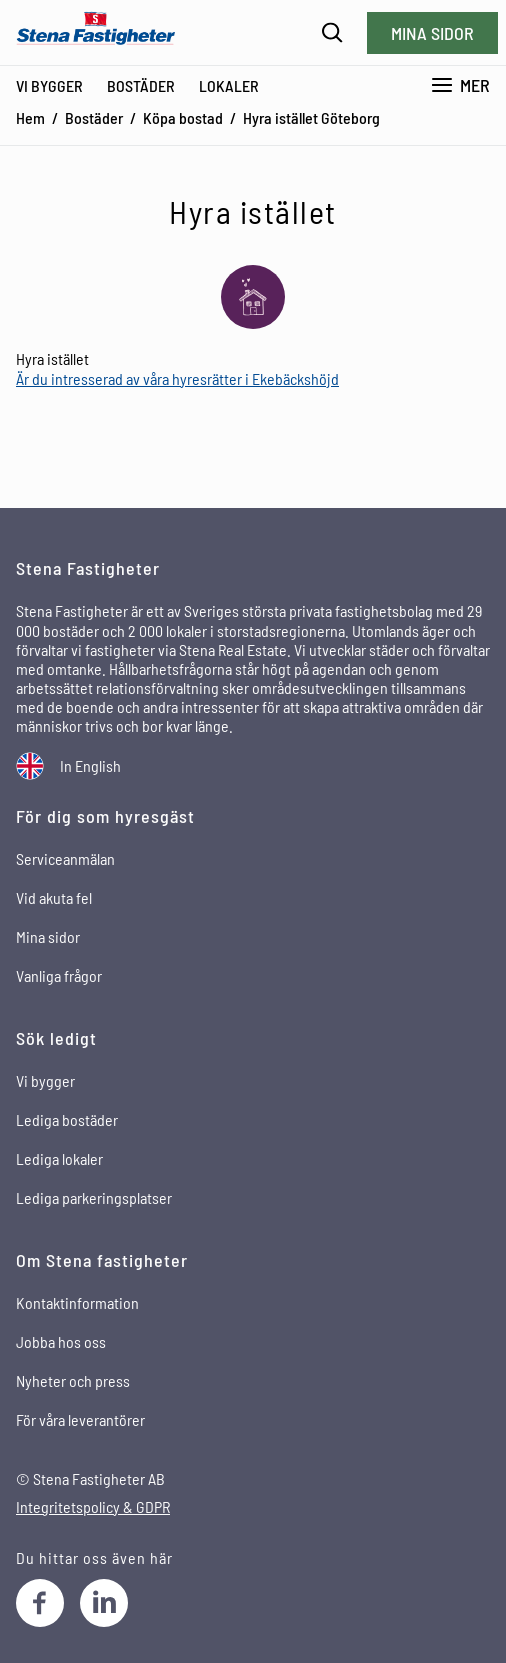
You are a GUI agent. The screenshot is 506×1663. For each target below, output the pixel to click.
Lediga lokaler (59, 1158)
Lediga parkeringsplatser (94, 1197)
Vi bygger (49, 85)
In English (90, 765)
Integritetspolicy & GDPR (93, 1506)
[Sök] (332, 32)
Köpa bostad (183, 117)
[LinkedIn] (104, 1603)
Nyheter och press (73, 1380)
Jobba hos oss (61, 1341)
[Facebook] (40, 1603)
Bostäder (141, 85)
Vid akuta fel (54, 897)
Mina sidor (432, 33)
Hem (30, 117)
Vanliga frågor (59, 975)
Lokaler (229, 85)
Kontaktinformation (77, 1302)
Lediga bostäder (67, 1119)
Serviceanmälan (65, 858)
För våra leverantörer (80, 1419)
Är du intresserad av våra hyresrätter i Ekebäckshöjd (177, 378)
